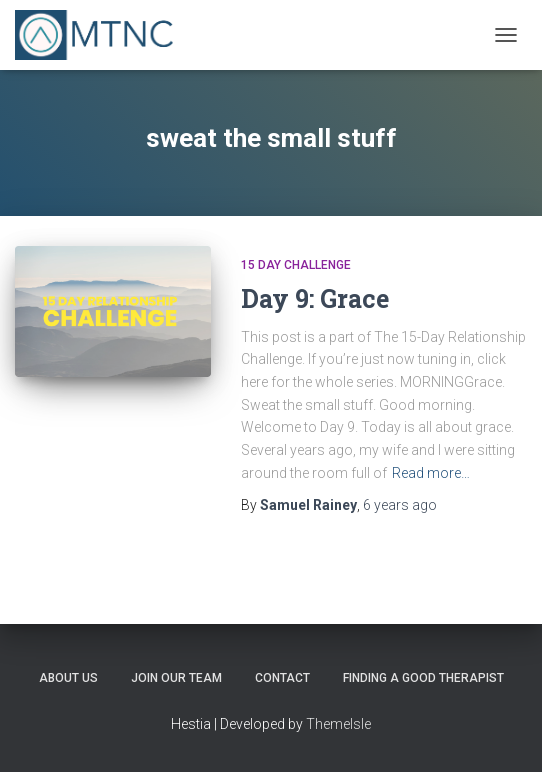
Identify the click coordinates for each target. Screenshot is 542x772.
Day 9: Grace (315, 298)
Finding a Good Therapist (423, 678)
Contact (282, 678)
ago (400, 505)
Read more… (431, 473)
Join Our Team (176, 678)
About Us (68, 678)
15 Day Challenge (296, 265)
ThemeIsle (338, 724)
